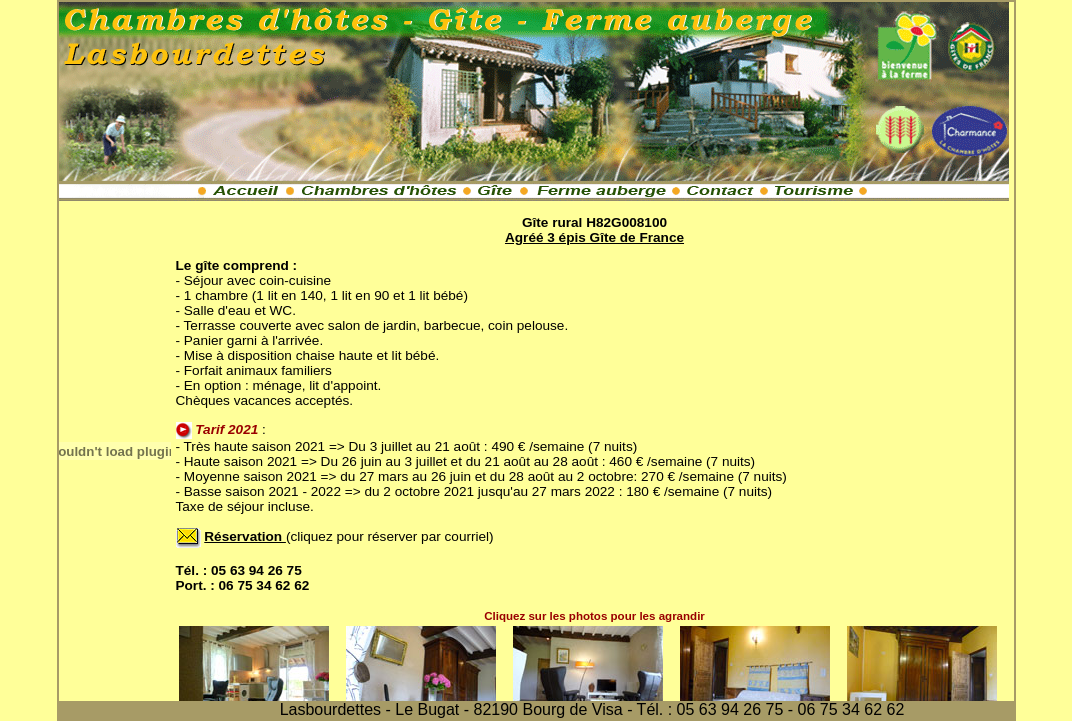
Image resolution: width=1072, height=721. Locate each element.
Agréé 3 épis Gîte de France (594, 237)
